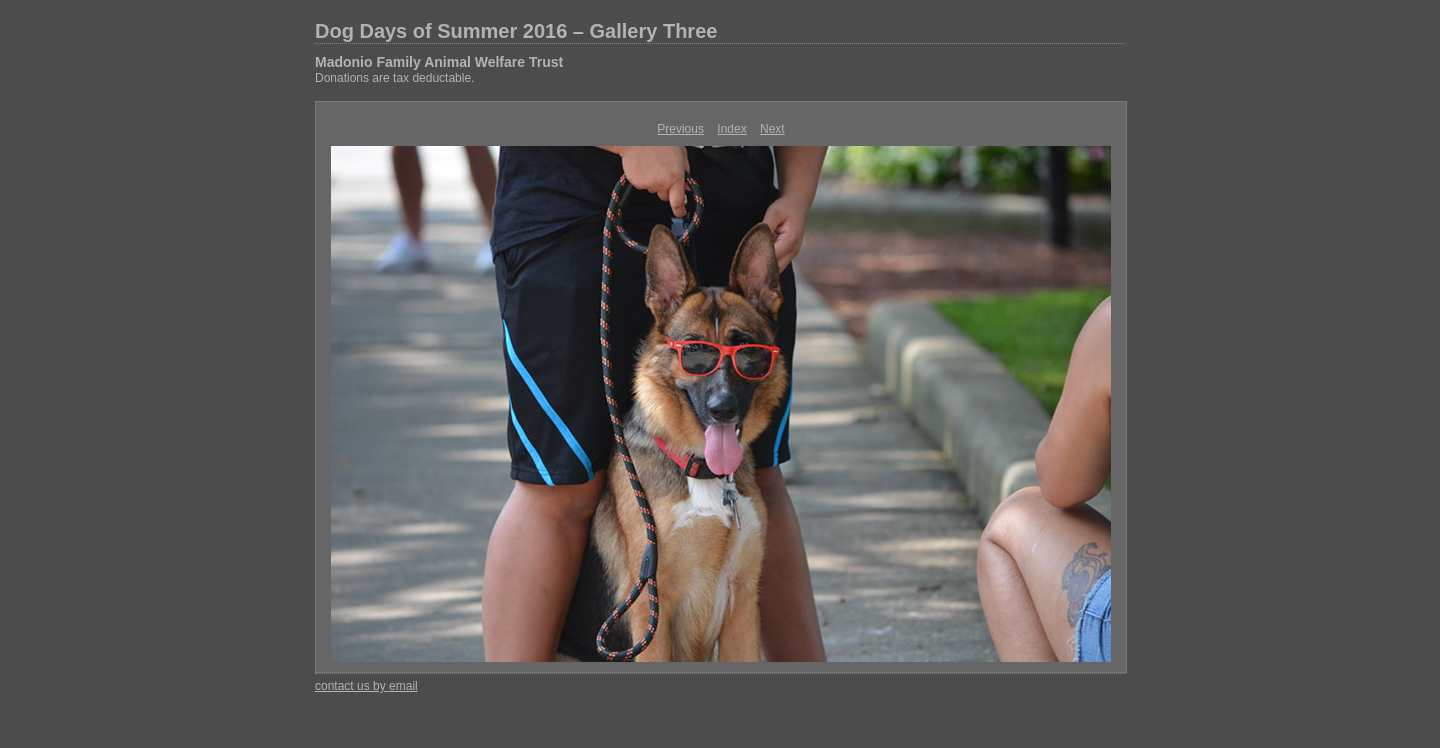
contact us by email (366, 686)
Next (772, 129)
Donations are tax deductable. (394, 78)
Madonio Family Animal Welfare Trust (439, 62)
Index (731, 129)
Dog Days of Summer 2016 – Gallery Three (516, 31)
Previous (680, 129)
